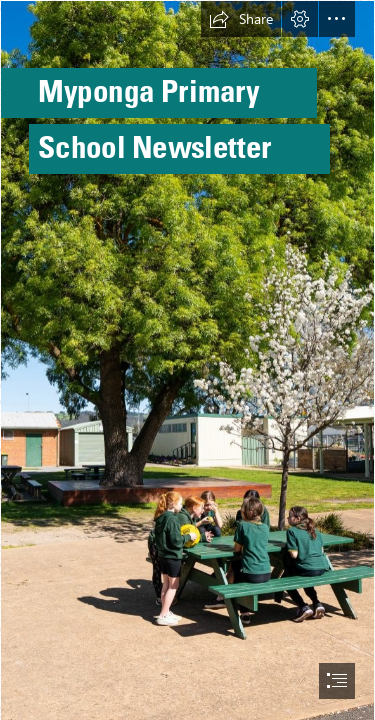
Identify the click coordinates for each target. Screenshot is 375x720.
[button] (241, 19)
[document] (187, 360)
